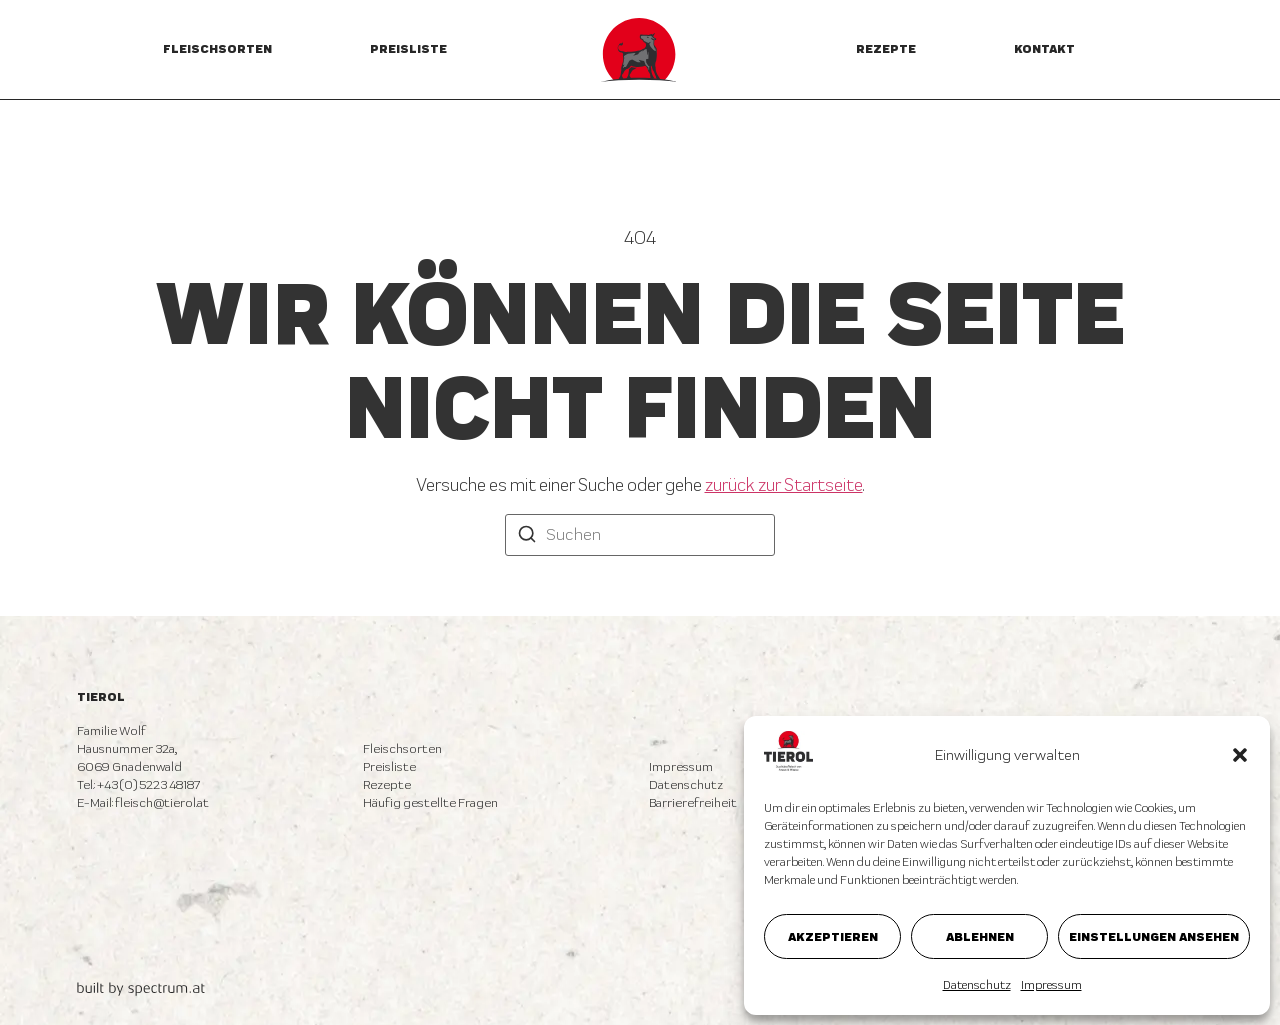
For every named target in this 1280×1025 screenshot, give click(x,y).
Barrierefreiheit (693, 802)
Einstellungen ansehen (1154, 936)
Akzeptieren (833, 936)
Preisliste (408, 48)
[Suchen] (527, 536)
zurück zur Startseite (784, 484)
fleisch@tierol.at (162, 802)
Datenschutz (977, 985)
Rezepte (886, 48)
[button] (1240, 755)
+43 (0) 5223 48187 (148, 784)
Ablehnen (980, 936)
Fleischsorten (217, 48)
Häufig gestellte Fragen (430, 802)
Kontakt (1044, 48)
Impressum (1051, 985)
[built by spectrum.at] (141, 989)
